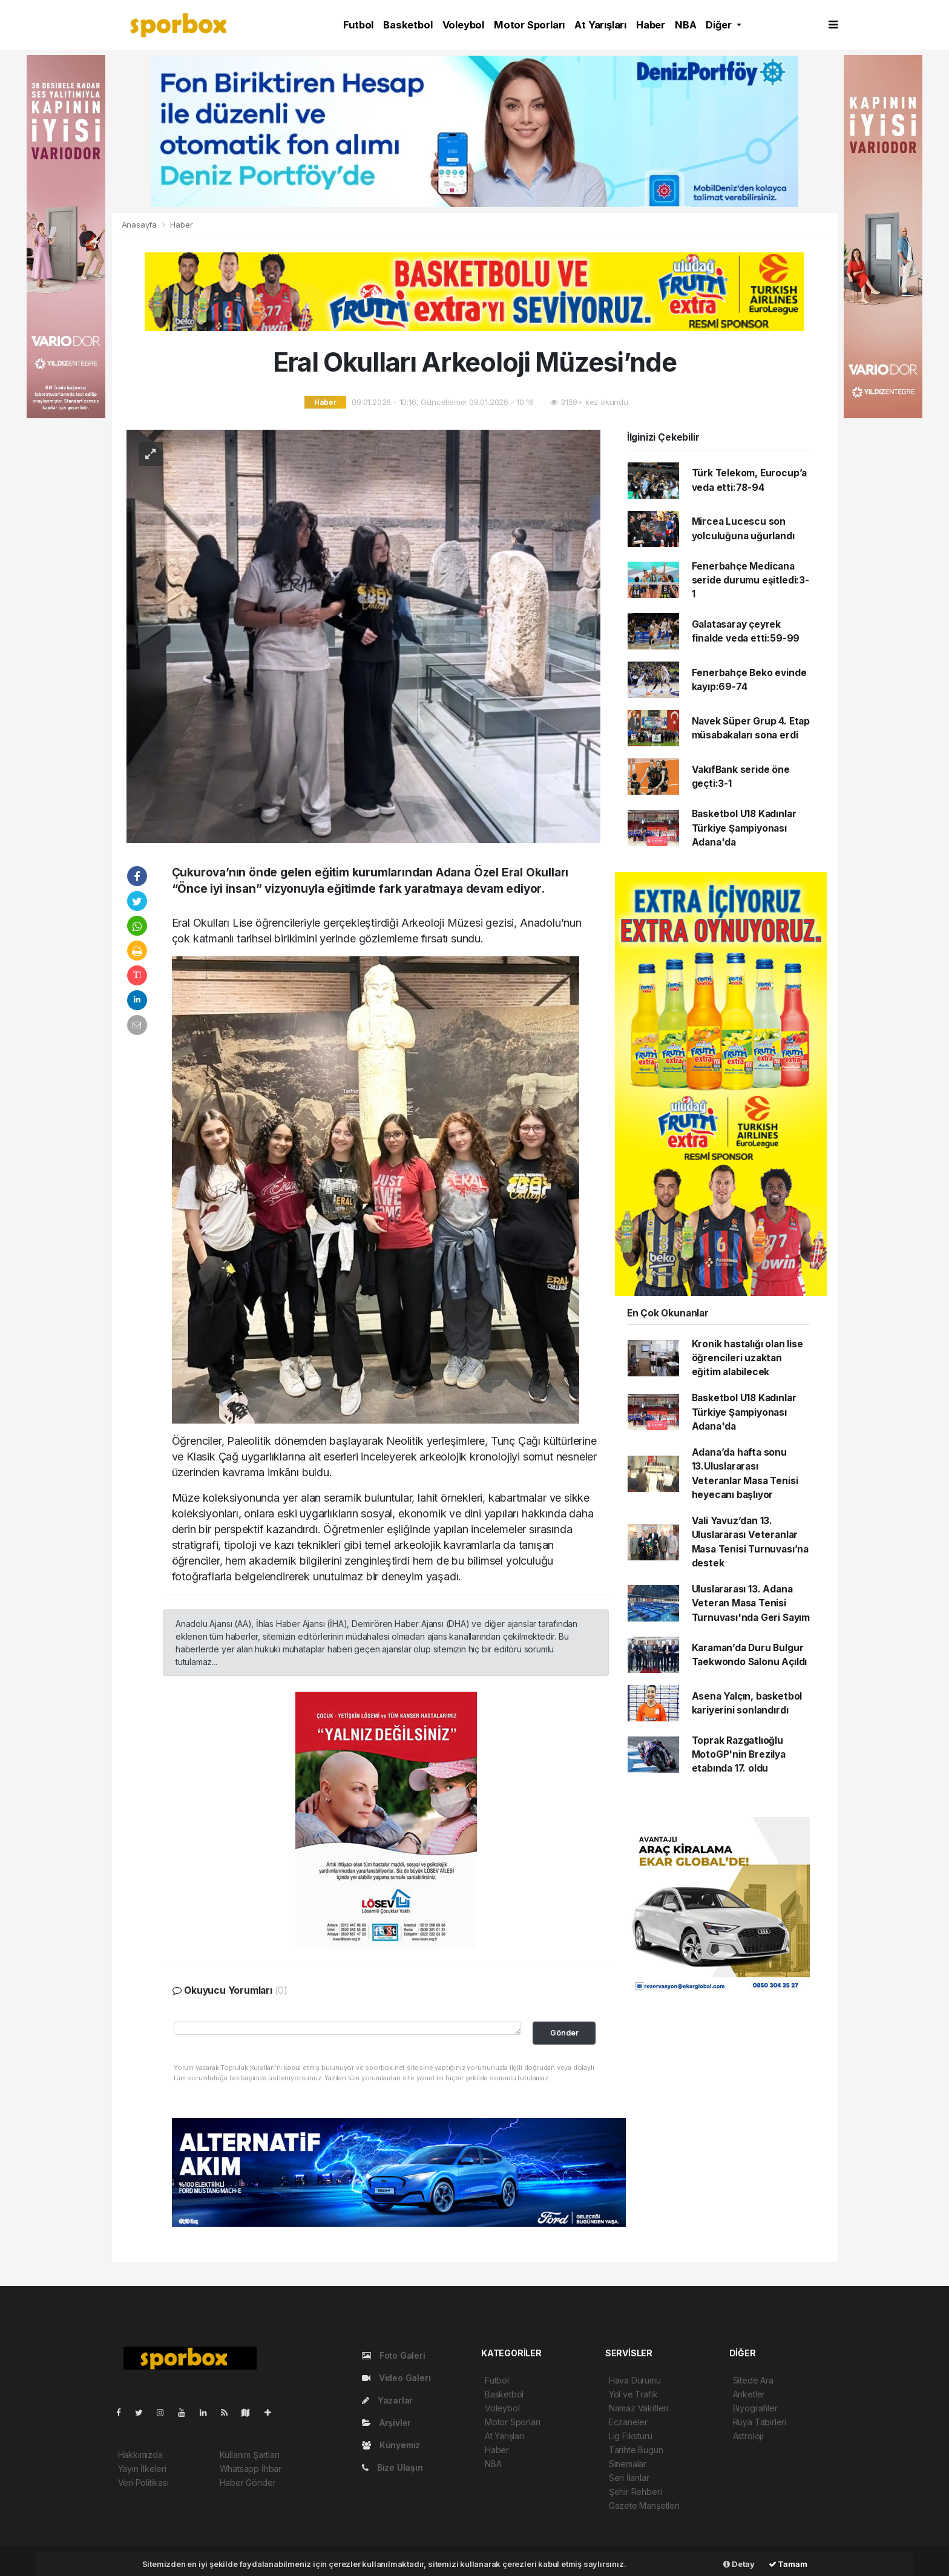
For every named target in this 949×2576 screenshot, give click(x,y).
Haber (650, 25)
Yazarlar (387, 2400)
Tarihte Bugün (636, 2450)
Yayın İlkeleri (142, 2468)
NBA (685, 25)
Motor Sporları (529, 25)
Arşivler (386, 2422)
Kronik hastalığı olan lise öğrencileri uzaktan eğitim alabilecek (747, 1358)
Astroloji (748, 2436)
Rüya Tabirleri (759, 2422)
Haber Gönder (248, 2482)
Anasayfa (140, 224)
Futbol (358, 25)
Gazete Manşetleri (644, 2505)
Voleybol (463, 25)
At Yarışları (600, 25)
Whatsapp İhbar (250, 2468)
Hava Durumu (635, 2380)
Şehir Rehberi (635, 2491)
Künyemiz (391, 2445)
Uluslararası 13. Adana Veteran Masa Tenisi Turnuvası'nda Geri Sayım (751, 1603)
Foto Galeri (393, 2355)
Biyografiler (755, 2408)
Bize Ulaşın (392, 2467)
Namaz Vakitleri (638, 2408)
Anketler (749, 2394)
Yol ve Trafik (633, 2394)
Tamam (788, 2564)
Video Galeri (396, 2378)
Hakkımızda (140, 2455)
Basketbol (407, 25)
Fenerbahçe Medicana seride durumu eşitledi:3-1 (750, 580)
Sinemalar (627, 2464)
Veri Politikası (143, 2482)
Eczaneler (628, 2422)
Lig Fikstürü (630, 2436)
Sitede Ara (753, 2380)
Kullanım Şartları (250, 2455)
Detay (739, 2564)
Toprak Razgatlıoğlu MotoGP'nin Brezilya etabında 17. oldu (739, 1755)
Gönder (564, 2032)
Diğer (720, 25)
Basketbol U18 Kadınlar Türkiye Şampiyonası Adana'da (744, 828)
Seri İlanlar (629, 2477)
